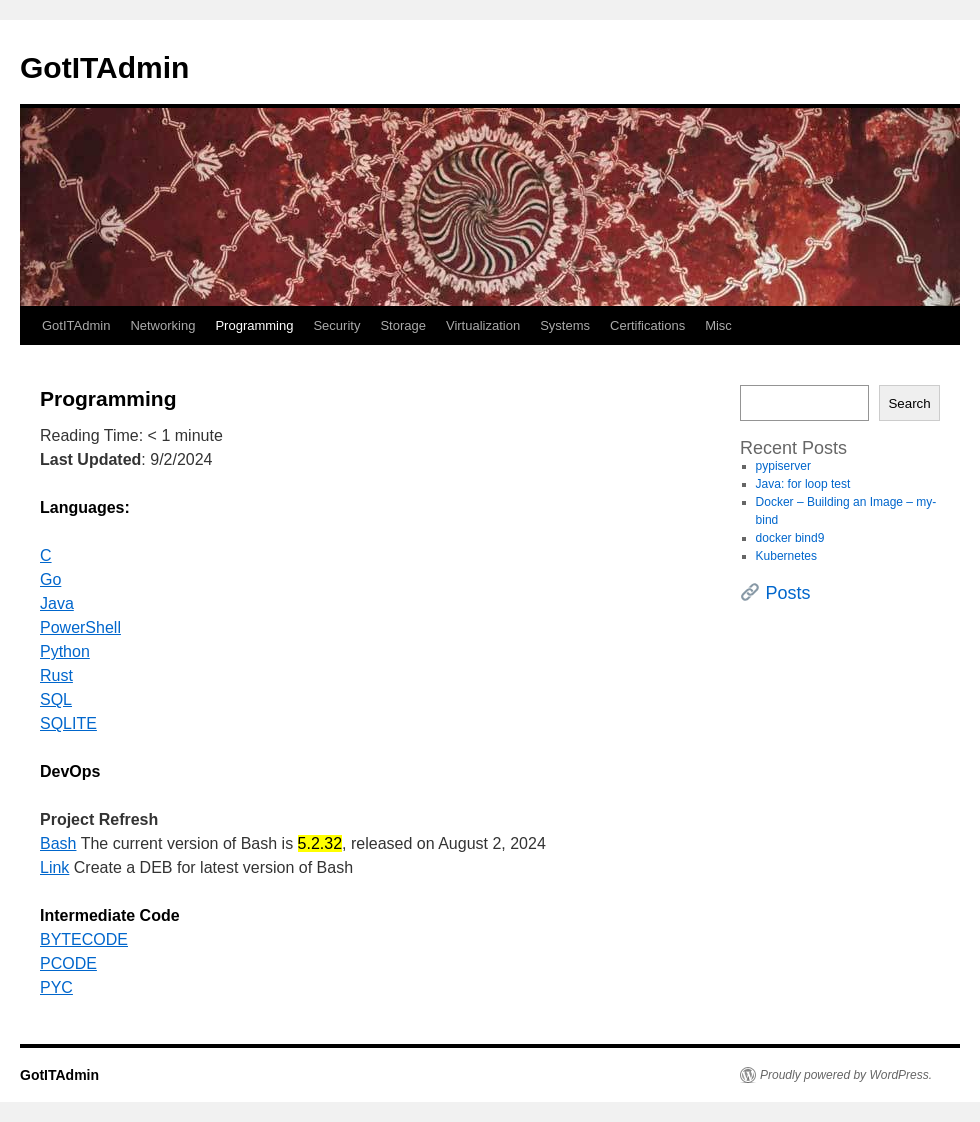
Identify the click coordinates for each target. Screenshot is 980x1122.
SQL (56, 699)
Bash (58, 843)
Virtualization (483, 325)
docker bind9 (790, 538)
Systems (565, 325)
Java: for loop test (803, 484)
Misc (718, 325)
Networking (162, 325)
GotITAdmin (104, 67)
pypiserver (783, 466)
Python (65, 651)
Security (336, 325)
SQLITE (68, 723)
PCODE (68, 963)
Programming (254, 325)
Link (54, 867)
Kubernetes (786, 556)
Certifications (647, 325)
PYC (56, 987)
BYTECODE (84, 939)
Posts (788, 593)
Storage (403, 325)
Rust (56, 675)
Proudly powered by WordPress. (846, 1075)
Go (50, 579)
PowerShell (80, 627)
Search (909, 403)
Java (57, 603)
